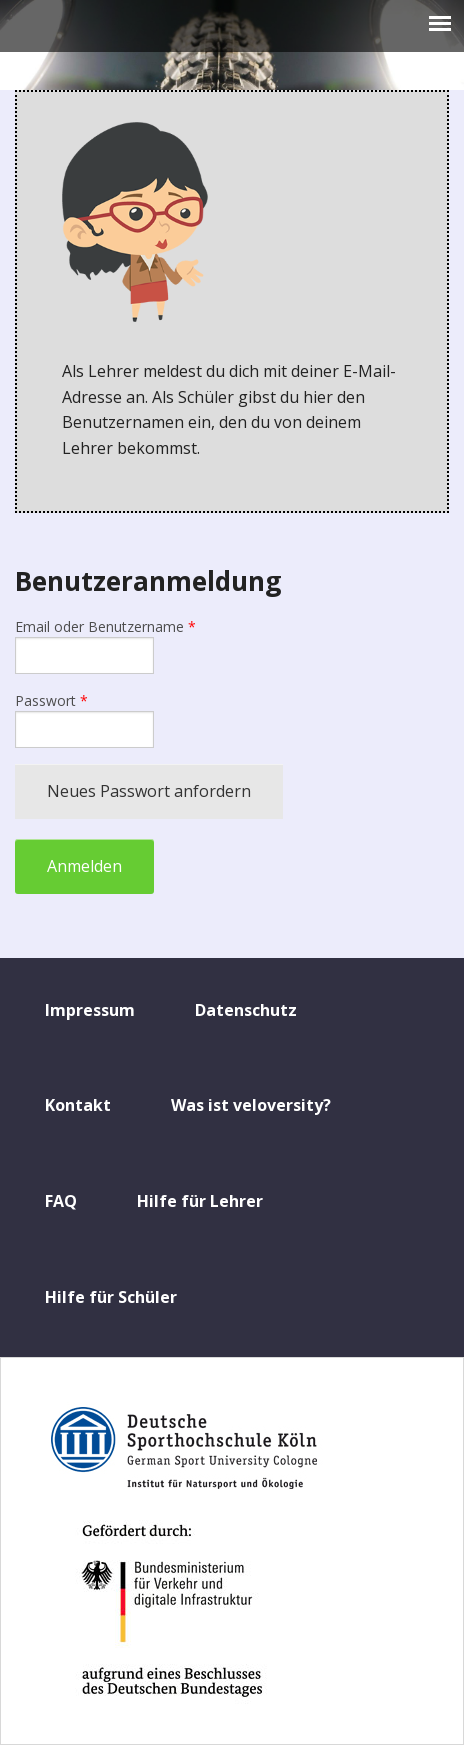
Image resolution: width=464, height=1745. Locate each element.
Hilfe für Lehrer (200, 1201)
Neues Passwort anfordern (149, 791)
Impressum (90, 1010)
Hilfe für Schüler (111, 1297)
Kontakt (78, 1105)
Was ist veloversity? (251, 1105)
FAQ (61, 1201)
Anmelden (84, 866)
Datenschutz (246, 1010)
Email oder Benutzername (105, 626)
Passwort (51, 700)
